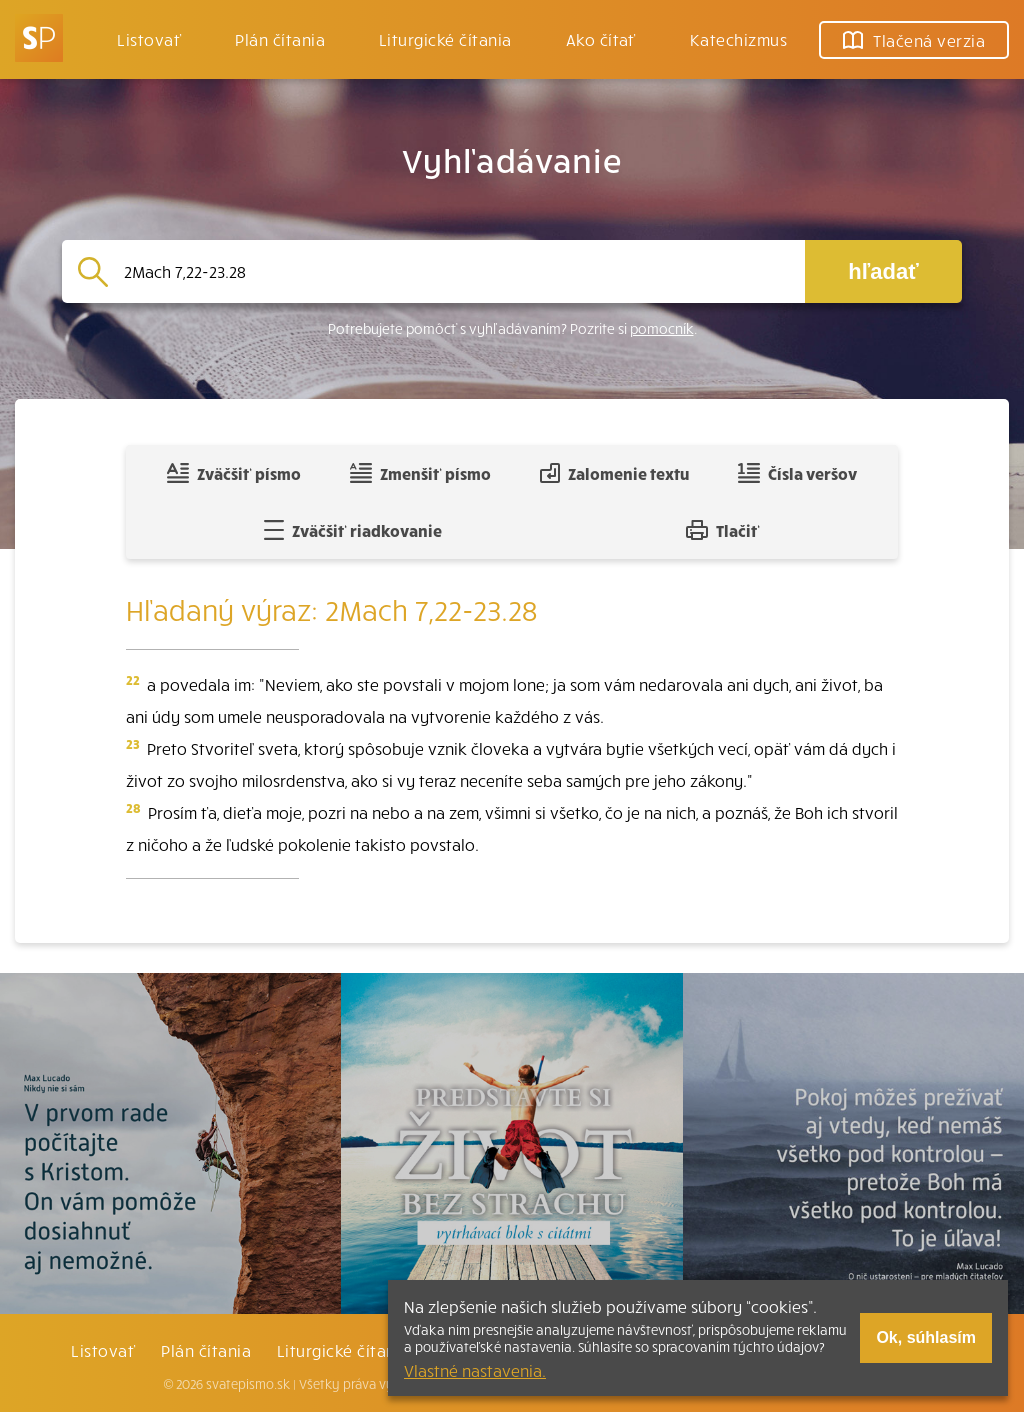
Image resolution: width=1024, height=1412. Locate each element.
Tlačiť (723, 530)
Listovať (149, 39)
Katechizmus (738, 39)
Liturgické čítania (445, 39)
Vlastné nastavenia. (475, 1370)
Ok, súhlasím (926, 1337)
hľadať (883, 271)
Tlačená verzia (914, 40)
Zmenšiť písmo (420, 473)
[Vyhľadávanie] (456, 271)
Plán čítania (206, 1350)
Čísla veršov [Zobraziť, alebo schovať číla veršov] (797, 473)
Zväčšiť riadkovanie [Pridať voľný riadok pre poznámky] (352, 530)
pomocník (662, 328)
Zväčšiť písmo (234, 473)
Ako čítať (601, 39)
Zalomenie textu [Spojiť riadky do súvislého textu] (614, 473)
